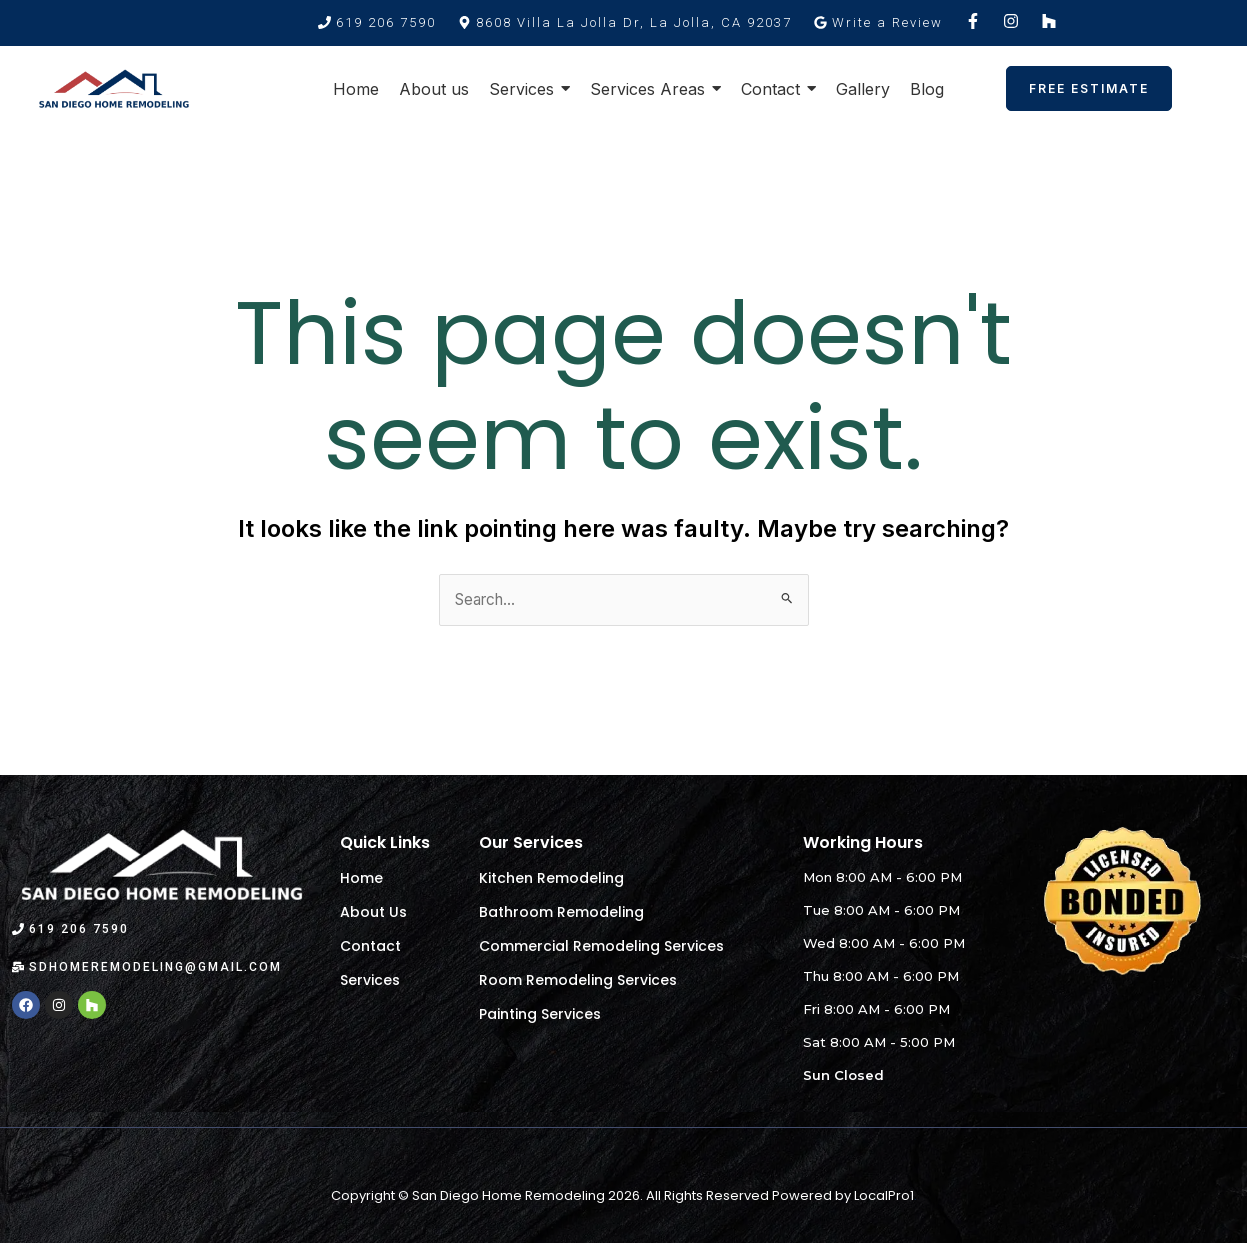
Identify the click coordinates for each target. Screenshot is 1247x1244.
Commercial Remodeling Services (601, 947)
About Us (373, 913)
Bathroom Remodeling (561, 913)
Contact (370, 947)
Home (361, 879)
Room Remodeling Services (578, 981)
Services (370, 981)
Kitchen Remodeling (551, 879)
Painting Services (540, 1015)
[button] (625, 22)
